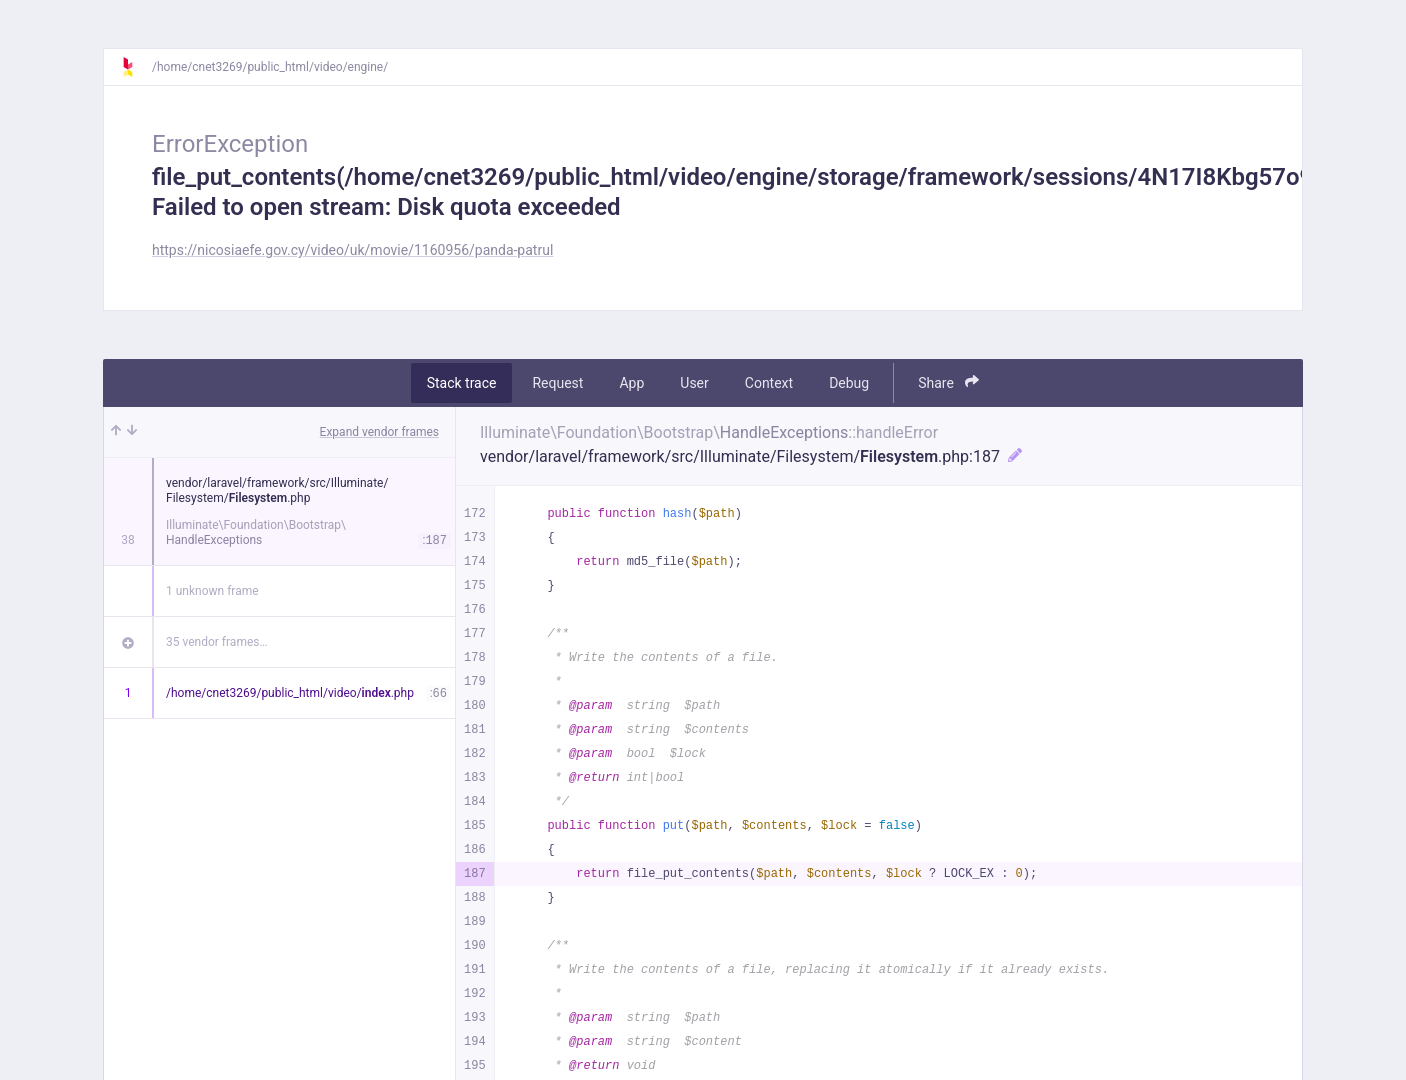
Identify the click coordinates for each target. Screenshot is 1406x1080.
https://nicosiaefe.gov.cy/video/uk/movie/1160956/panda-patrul (352, 250)
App (631, 383)
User (694, 383)
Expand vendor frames (379, 432)
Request (557, 383)
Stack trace (462, 383)
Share (948, 382)
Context (769, 383)
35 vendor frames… (216, 642)
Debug (849, 383)
